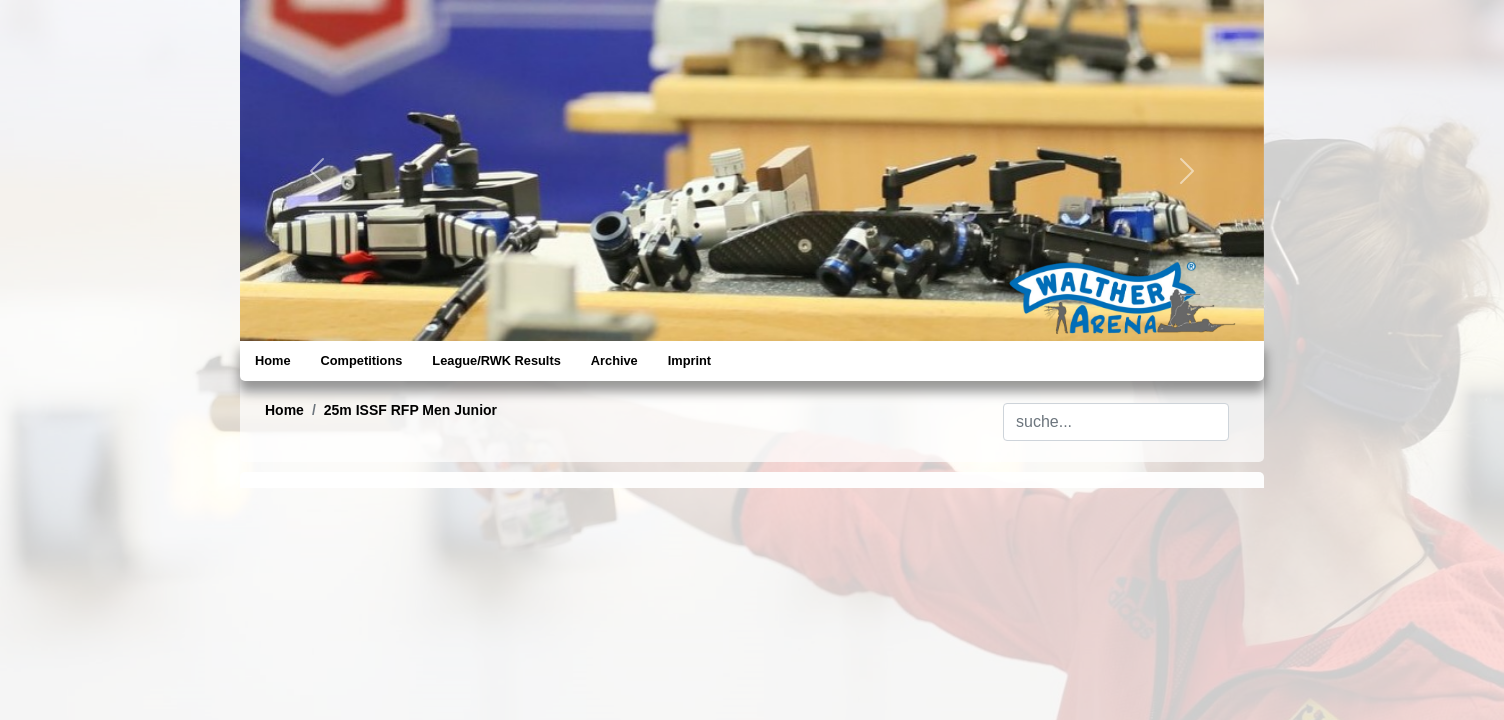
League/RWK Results (496, 360)
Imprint (689, 360)
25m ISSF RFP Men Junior (410, 410)
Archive (614, 360)
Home (273, 360)
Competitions (362, 360)
